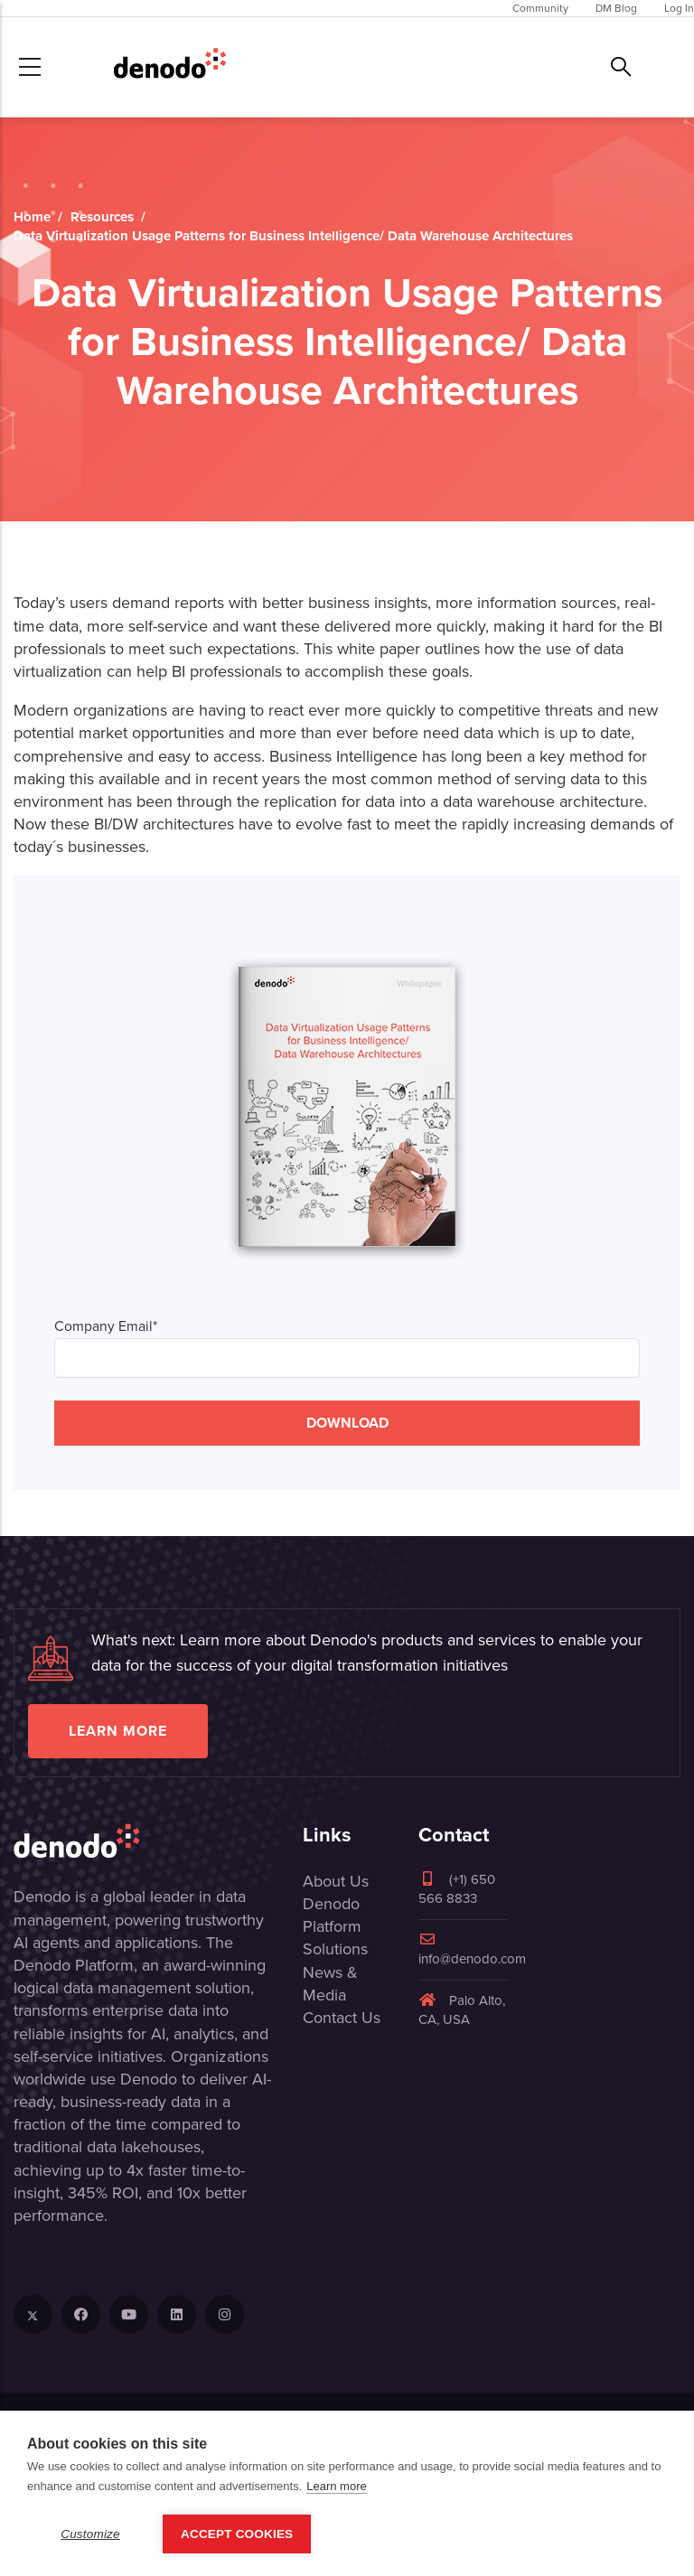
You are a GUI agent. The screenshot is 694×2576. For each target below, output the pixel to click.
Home (32, 217)
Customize (90, 2534)
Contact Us (341, 2017)
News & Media (330, 1984)
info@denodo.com (472, 1950)
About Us (336, 1881)
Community (540, 8)
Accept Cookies (237, 2534)
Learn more (118, 1730)
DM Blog (616, 8)
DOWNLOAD (347, 1422)
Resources (102, 217)
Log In (679, 8)
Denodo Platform (332, 1915)
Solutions (335, 1949)
